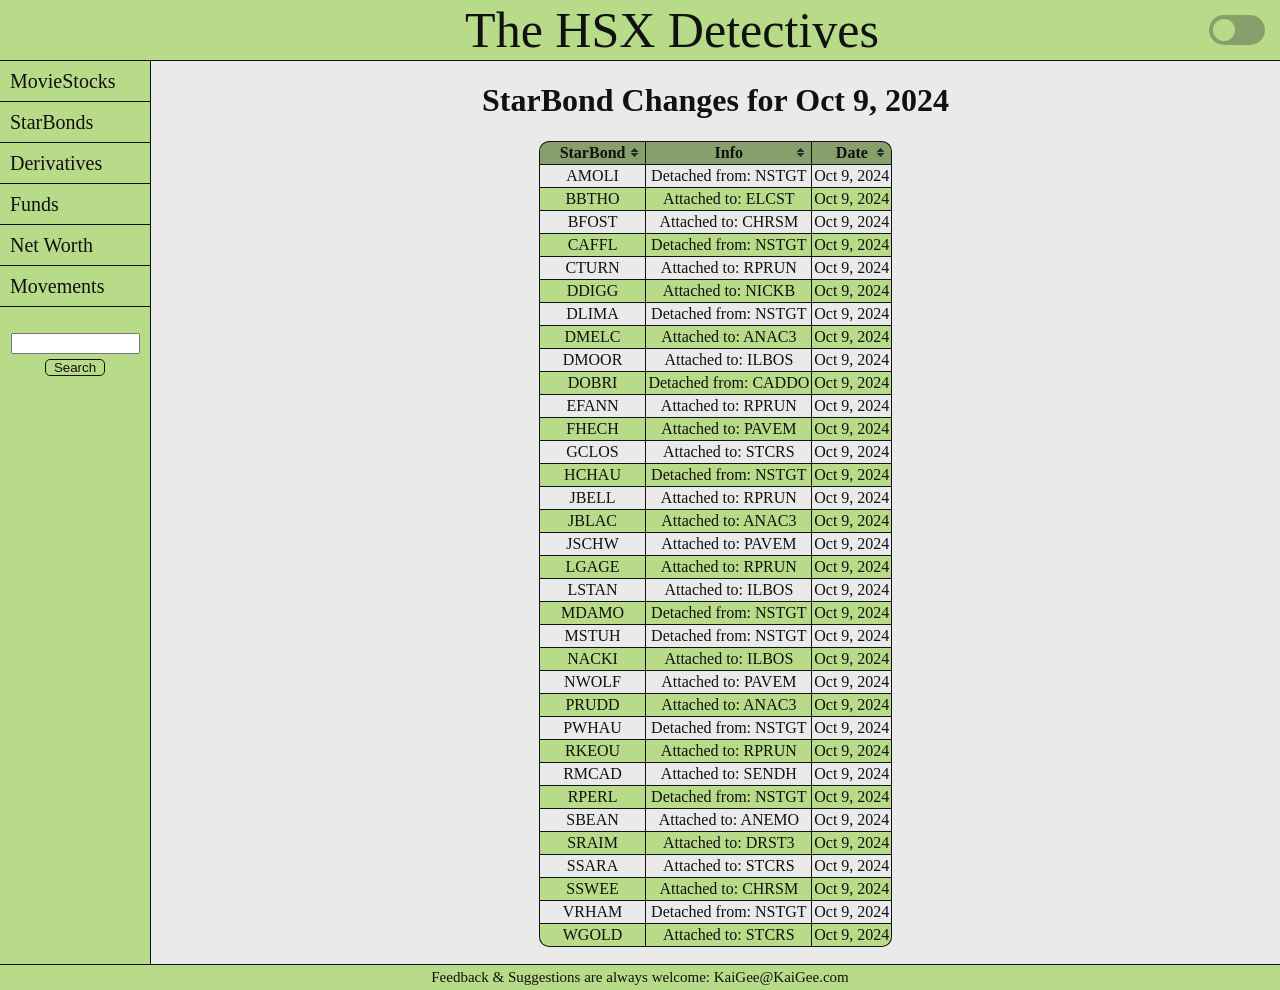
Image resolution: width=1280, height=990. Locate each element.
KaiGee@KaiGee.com (781, 977)
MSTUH (593, 635)
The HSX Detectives (672, 30)
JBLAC (592, 520)
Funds (29, 204)
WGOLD (593, 934)
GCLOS (592, 451)
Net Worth (46, 245)
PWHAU (592, 727)
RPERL (593, 796)
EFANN (592, 405)
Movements (52, 286)
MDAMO (592, 612)
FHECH (592, 428)
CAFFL (593, 244)
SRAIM (592, 842)
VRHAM (593, 911)
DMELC (593, 336)
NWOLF (592, 681)
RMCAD (592, 773)
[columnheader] (593, 152)
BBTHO (592, 198)
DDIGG (593, 290)
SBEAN (592, 819)
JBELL (592, 497)
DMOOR (593, 359)
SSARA (593, 865)
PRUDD (592, 704)
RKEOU (592, 750)
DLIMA (592, 313)
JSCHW (592, 543)
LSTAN (592, 589)
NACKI (592, 658)
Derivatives (51, 163)
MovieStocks (58, 81)
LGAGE (592, 566)
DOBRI (593, 382)
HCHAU (592, 474)
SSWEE (592, 888)
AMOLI (592, 175)
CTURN (592, 267)
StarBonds (46, 122)
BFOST (593, 221)
